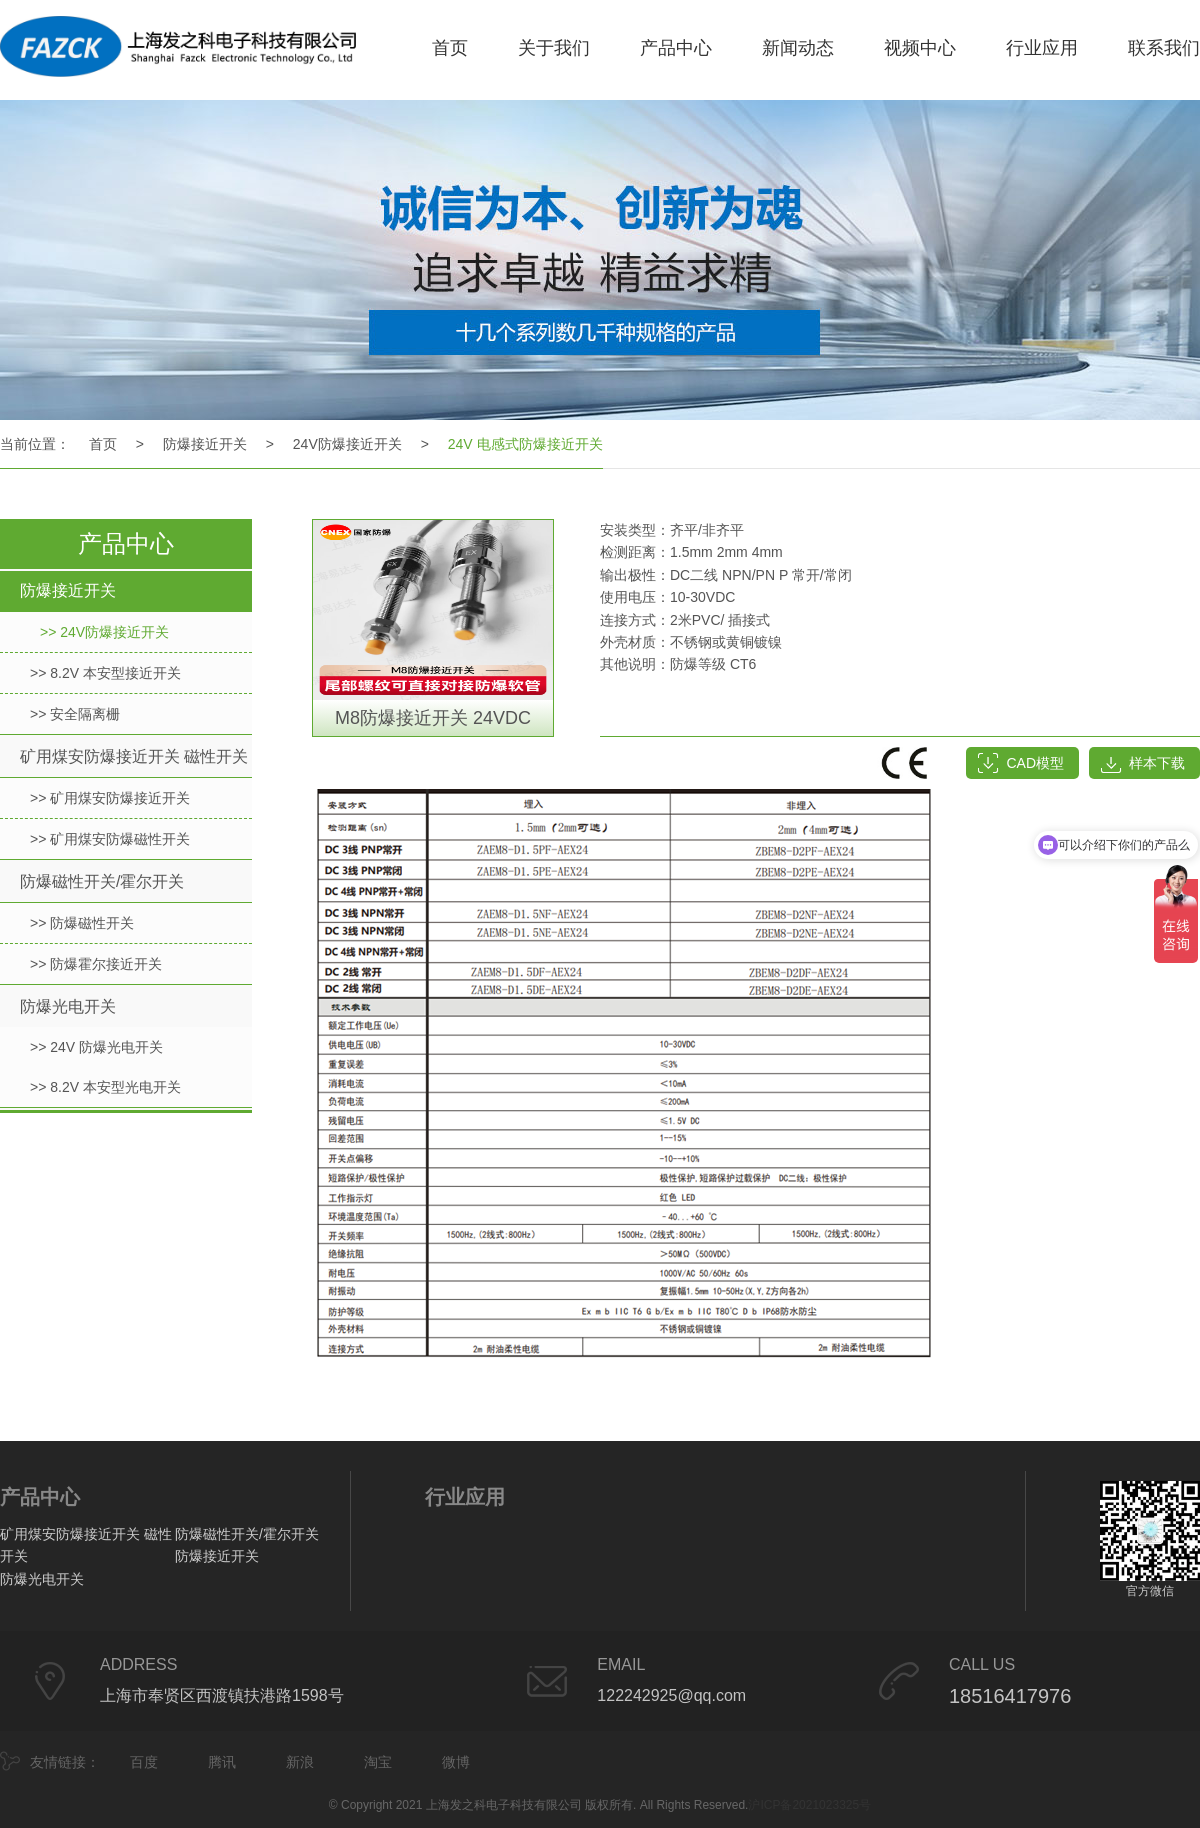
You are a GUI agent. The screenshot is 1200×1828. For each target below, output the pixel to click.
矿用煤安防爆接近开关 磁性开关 (134, 756)
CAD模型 (1035, 763)
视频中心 (920, 48)
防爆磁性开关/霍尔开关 (102, 881)
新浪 (300, 1762)
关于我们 (554, 48)
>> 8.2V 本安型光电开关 (105, 1087)
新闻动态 (798, 48)
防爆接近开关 (205, 444)
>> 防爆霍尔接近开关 (96, 964)
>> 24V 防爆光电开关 (96, 1047)
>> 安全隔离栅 (75, 714)
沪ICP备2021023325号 (809, 1805)
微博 (456, 1762)
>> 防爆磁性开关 (82, 923)
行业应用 (1042, 48)
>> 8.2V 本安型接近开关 (105, 673)
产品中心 (676, 48)
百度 (144, 1762)
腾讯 (222, 1762)
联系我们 (1164, 48)
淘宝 (378, 1762)
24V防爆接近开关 (347, 444)
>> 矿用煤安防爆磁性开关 (110, 839)
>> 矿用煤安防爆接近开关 (110, 798)
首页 (450, 48)
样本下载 (1157, 763)
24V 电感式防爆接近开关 (525, 444)
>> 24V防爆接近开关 (104, 632)
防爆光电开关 (68, 1006)
